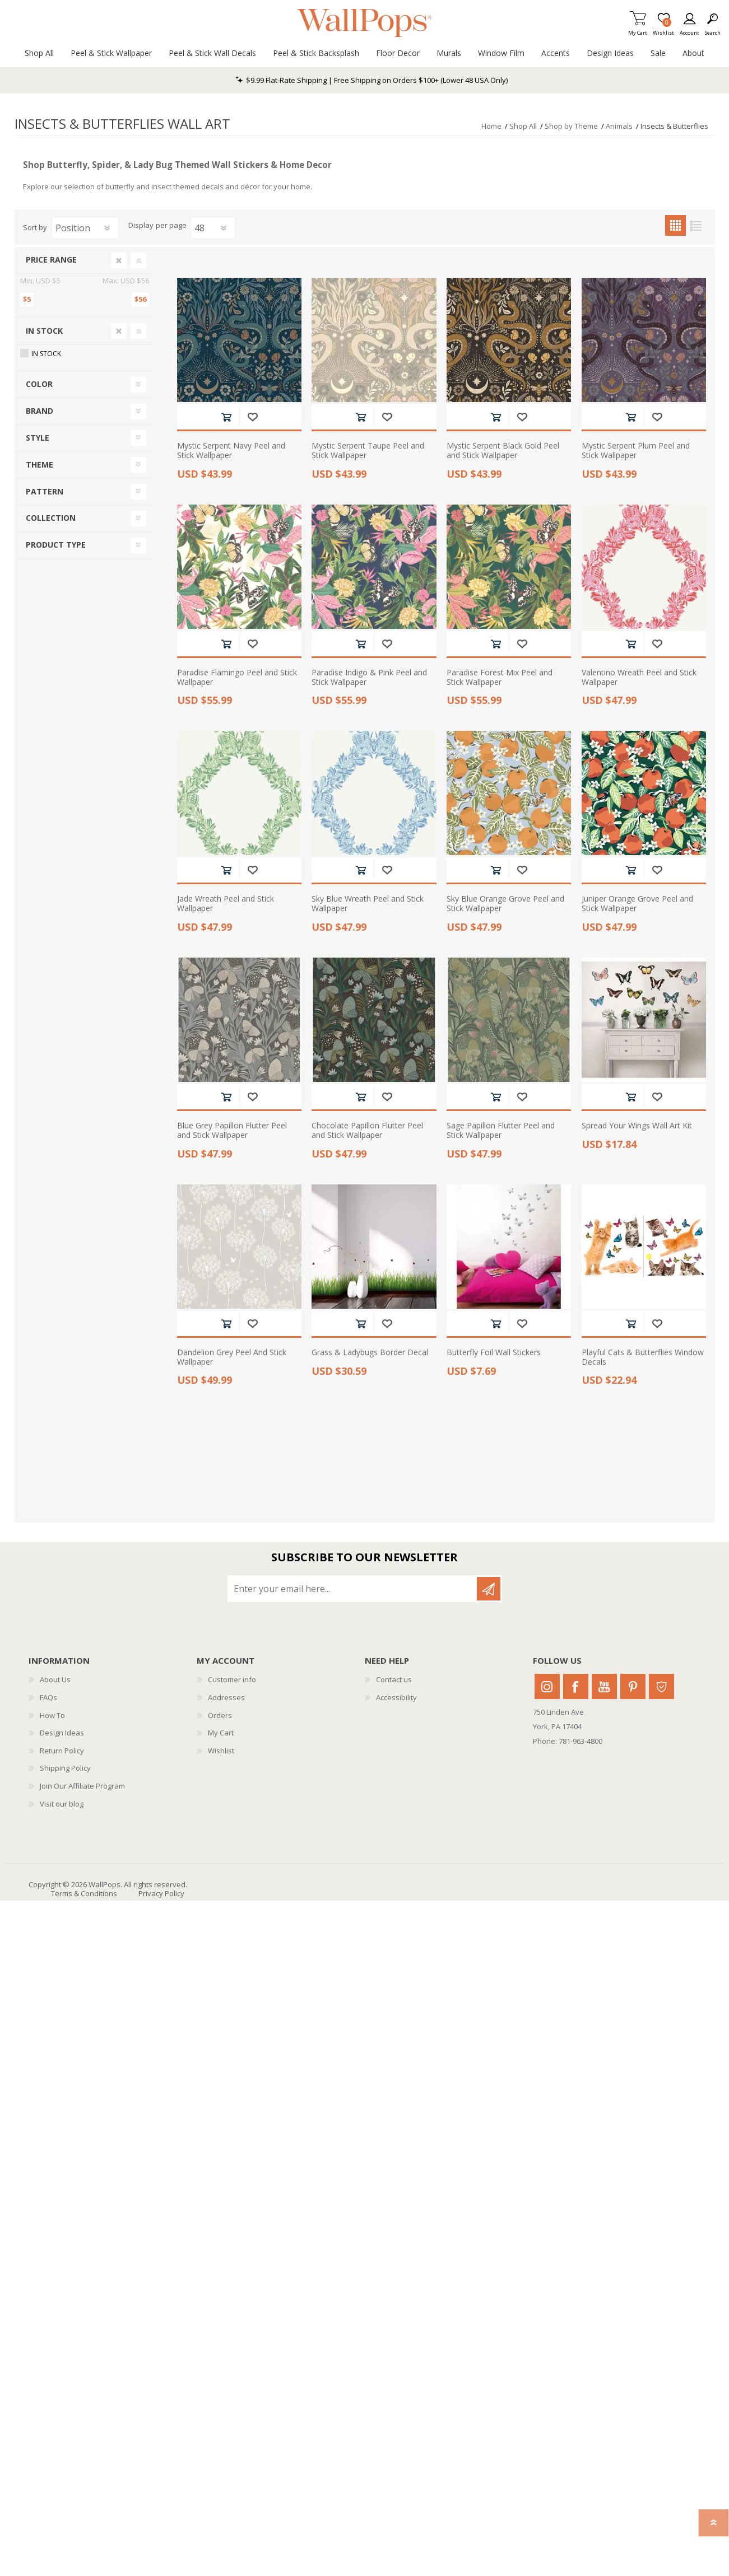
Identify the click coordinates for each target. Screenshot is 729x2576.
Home (491, 126)
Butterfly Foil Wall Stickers (494, 1352)
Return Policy (62, 1751)
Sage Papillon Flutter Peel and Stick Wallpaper (501, 1130)
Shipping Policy (65, 1768)
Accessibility (396, 1697)
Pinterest (633, 1686)
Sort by (35, 227)
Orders (220, 1715)
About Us (55, 1679)
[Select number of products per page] (213, 228)
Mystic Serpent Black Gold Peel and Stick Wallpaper (503, 450)
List (696, 225)
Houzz (661, 1686)
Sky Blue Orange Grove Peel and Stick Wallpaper (505, 903)
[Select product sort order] (85, 228)
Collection (51, 517)
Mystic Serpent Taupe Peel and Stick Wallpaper (368, 450)
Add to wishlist (252, 417)
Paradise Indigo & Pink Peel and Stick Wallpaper (369, 677)
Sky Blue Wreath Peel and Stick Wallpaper (368, 903)
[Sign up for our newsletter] (353, 1588)
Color (39, 384)
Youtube (604, 1686)
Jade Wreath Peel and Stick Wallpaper (225, 903)
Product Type (56, 544)
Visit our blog (61, 1804)
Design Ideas (62, 1733)
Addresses (226, 1697)
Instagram (547, 1686)
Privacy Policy (161, 1893)
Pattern (44, 491)
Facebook (575, 1686)
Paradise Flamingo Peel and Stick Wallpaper (237, 677)
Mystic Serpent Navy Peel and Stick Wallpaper (231, 450)
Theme (39, 464)
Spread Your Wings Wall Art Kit (637, 1126)
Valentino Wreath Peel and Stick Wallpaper (639, 677)
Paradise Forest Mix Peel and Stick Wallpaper (499, 677)
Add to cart (226, 417)
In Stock (44, 330)
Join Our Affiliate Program (82, 1786)
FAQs (48, 1697)
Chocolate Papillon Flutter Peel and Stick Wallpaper (367, 1130)
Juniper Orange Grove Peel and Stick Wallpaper (637, 903)
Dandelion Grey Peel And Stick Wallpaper (231, 1357)
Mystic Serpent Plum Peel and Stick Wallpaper (636, 450)
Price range (51, 259)
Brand (39, 410)
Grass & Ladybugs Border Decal (370, 1352)
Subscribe (488, 1588)
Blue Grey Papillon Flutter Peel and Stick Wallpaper (232, 1130)
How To (52, 1715)
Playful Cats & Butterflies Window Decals (643, 1357)
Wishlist (221, 1751)
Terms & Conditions (84, 1893)
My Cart (637, 29)
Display (141, 225)
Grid (675, 225)
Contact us (394, 1679)
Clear (119, 260)
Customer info (232, 1679)
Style (37, 437)
